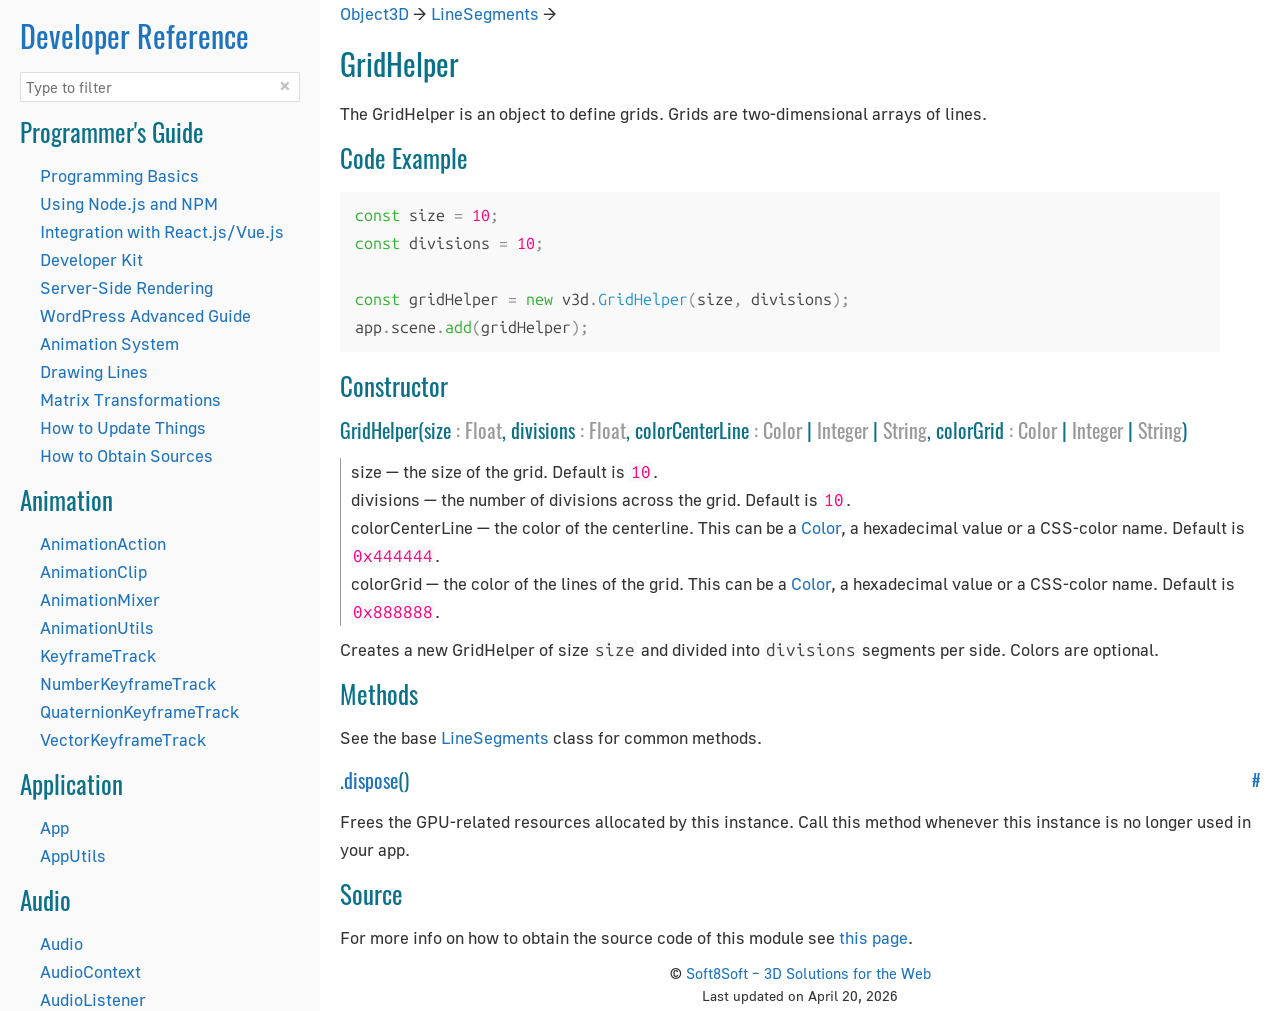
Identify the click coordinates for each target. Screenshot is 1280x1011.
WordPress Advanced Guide (145, 315)
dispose (371, 780)
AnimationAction (103, 543)
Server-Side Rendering (126, 287)
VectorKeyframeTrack (123, 739)
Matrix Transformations (130, 399)
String (905, 430)
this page (873, 937)
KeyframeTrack (98, 655)
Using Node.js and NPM (129, 203)
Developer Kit (91, 259)
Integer (842, 430)
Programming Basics (119, 175)
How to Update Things (123, 427)
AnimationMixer (100, 599)
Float (483, 430)
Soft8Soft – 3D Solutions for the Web (808, 973)
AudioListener (93, 999)
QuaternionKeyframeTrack (139, 711)
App (54, 827)
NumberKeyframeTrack (128, 683)
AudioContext (90, 971)
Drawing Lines (94, 371)
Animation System (109, 343)
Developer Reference (134, 35)
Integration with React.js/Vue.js (162, 231)
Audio (61, 943)
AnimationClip (93, 571)
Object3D (374, 13)
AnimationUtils (97, 627)
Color (782, 430)
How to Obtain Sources (126, 455)
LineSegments (485, 13)
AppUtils (73, 855)
